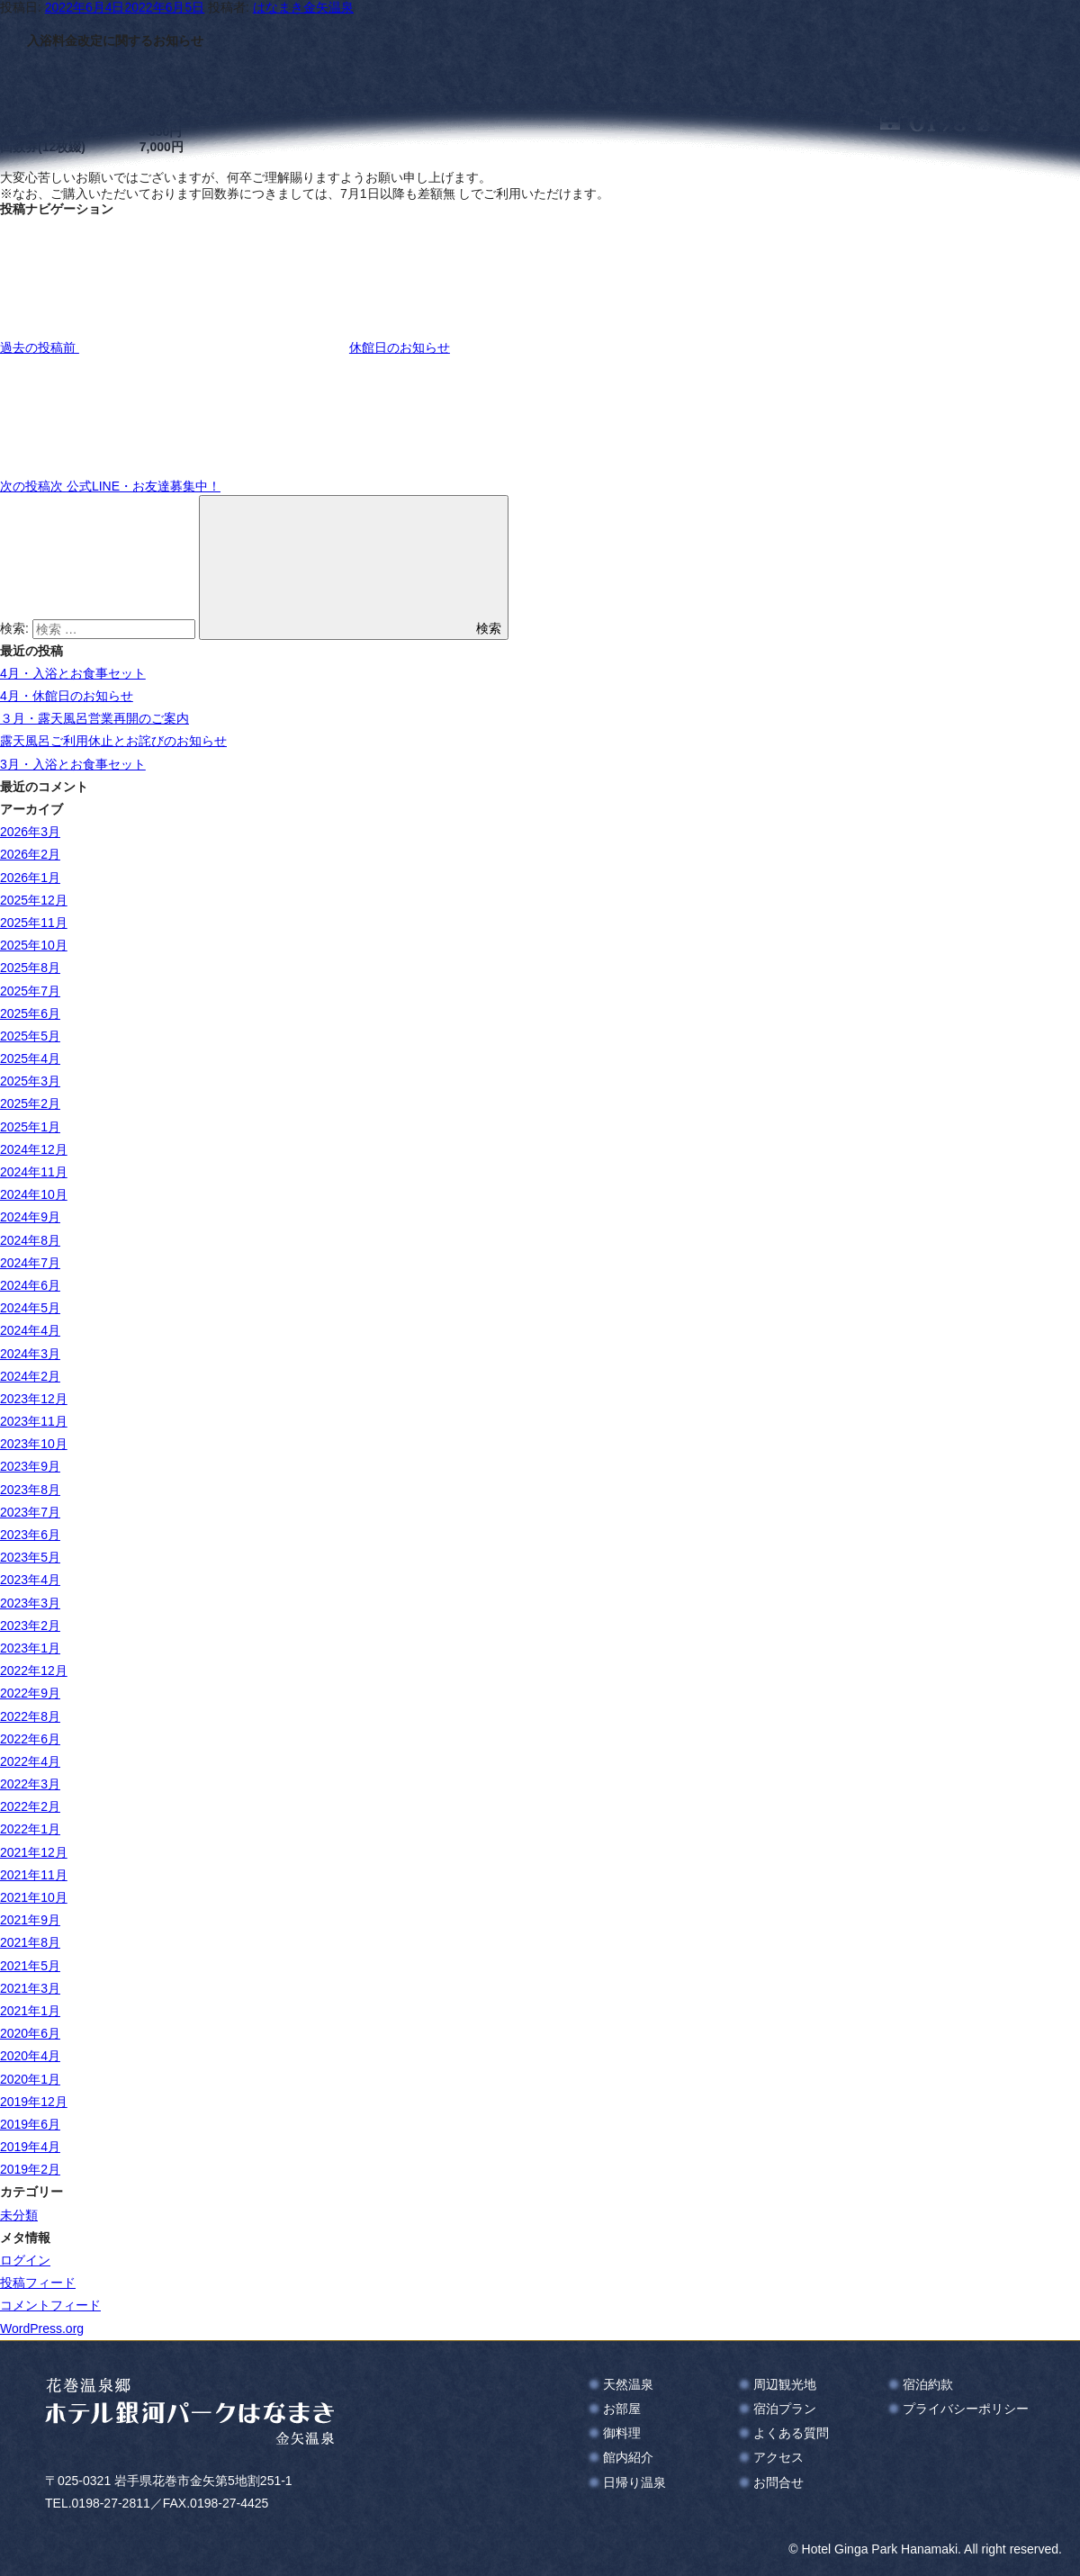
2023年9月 (30, 1466)
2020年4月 (30, 2056)
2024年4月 (30, 1330)
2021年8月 (30, 1942)
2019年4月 (30, 2146)
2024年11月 (34, 1172)
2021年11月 (34, 1875)
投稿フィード (38, 2282)
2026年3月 (30, 831)
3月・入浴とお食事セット (73, 764)
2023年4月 (30, 1579)
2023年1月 (30, 1648)
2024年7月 (30, 1263)
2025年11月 (34, 922)
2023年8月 (30, 1489)
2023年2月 (30, 1625)
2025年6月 (30, 1013)
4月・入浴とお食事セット (73, 673)
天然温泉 (628, 2384)
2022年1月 (30, 1829)
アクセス (778, 2457)
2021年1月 (30, 2011)
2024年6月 (30, 1285)
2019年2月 (30, 2169)
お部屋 (622, 2408)
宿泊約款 (928, 2384)
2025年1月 (30, 1127)
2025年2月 (30, 1103)
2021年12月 (34, 1852)
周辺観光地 (784, 2384)
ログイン (25, 2260)
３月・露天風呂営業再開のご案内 (94, 718)
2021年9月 (30, 1920)
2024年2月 (30, 1376)
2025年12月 (34, 900)
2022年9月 (30, 1693)
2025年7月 (30, 991)
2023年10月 (34, 1444)
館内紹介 (628, 2457)
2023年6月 (30, 1534)
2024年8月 (30, 1240)
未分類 (19, 2215)
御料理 (622, 2433)
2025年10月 (34, 945)
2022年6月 (30, 1739)
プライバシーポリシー (966, 2408)
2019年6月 (30, 2124)
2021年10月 (34, 1897)
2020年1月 (30, 2079)
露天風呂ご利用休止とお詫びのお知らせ (113, 741)
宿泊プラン (784, 2408)
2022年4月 (30, 1761)
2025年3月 (30, 1081)
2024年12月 (34, 1149)
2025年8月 (30, 967)
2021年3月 (30, 1988)
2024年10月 (34, 1194)
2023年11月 (34, 1421)
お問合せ (778, 2482)
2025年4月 (30, 1058)
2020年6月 (30, 2033)
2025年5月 (30, 1036)
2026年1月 (30, 877)
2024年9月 (30, 1217)
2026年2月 (30, 854)
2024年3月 (30, 1354)
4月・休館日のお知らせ (66, 696)
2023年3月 (30, 1603)
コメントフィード (50, 2305)
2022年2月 (30, 1806)
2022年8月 (30, 1716)
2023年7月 (30, 1512)
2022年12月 (34, 1670)
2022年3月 (30, 1784)
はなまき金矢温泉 (303, 7)
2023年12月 (34, 1399)
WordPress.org (42, 2328)
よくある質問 (791, 2433)
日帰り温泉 (634, 2482)
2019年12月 (34, 2101)
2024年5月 (30, 1308)
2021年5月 (30, 1966)
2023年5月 (30, 1557)
